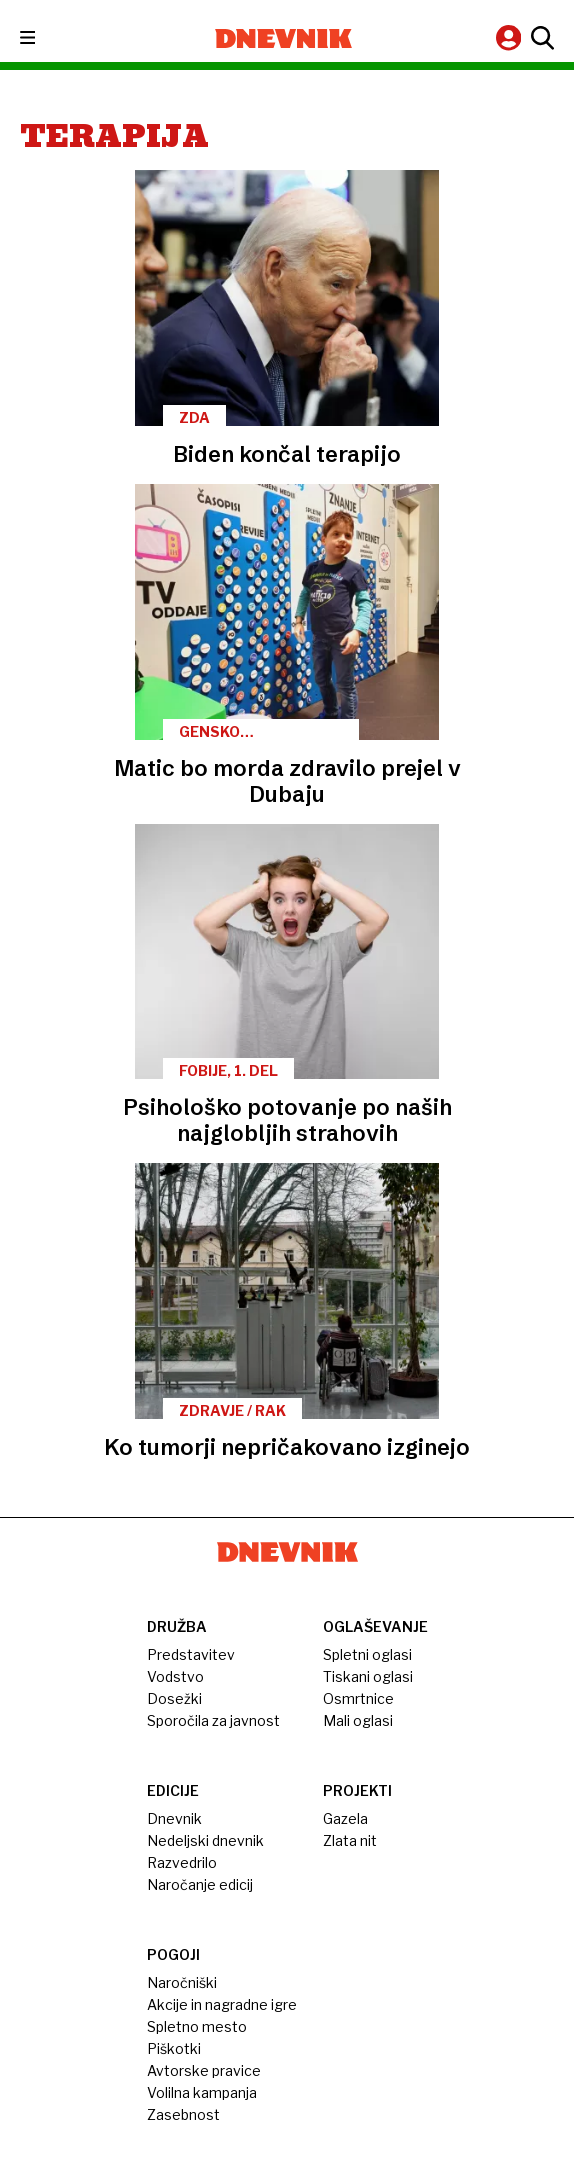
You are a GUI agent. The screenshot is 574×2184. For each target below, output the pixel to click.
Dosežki (174, 1698)
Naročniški (182, 1982)
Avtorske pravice (204, 2070)
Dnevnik (174, 1818)
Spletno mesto (197, 2026)
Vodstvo (175, 1676)
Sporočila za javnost (213, 1720)
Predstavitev (191, 1654)
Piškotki (174, 2048)
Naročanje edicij (200, 1884)
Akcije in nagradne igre (222, 2004)
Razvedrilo (182, 1862)
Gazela (345, 1818)
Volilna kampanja (202, 2092)
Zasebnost (183, 2114)
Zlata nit (350, 1840)
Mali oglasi (358, 1720)
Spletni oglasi (367, 1654)
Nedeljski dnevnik (205, 1840)
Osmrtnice (358, 1698)
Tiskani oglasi (368, 1676)
